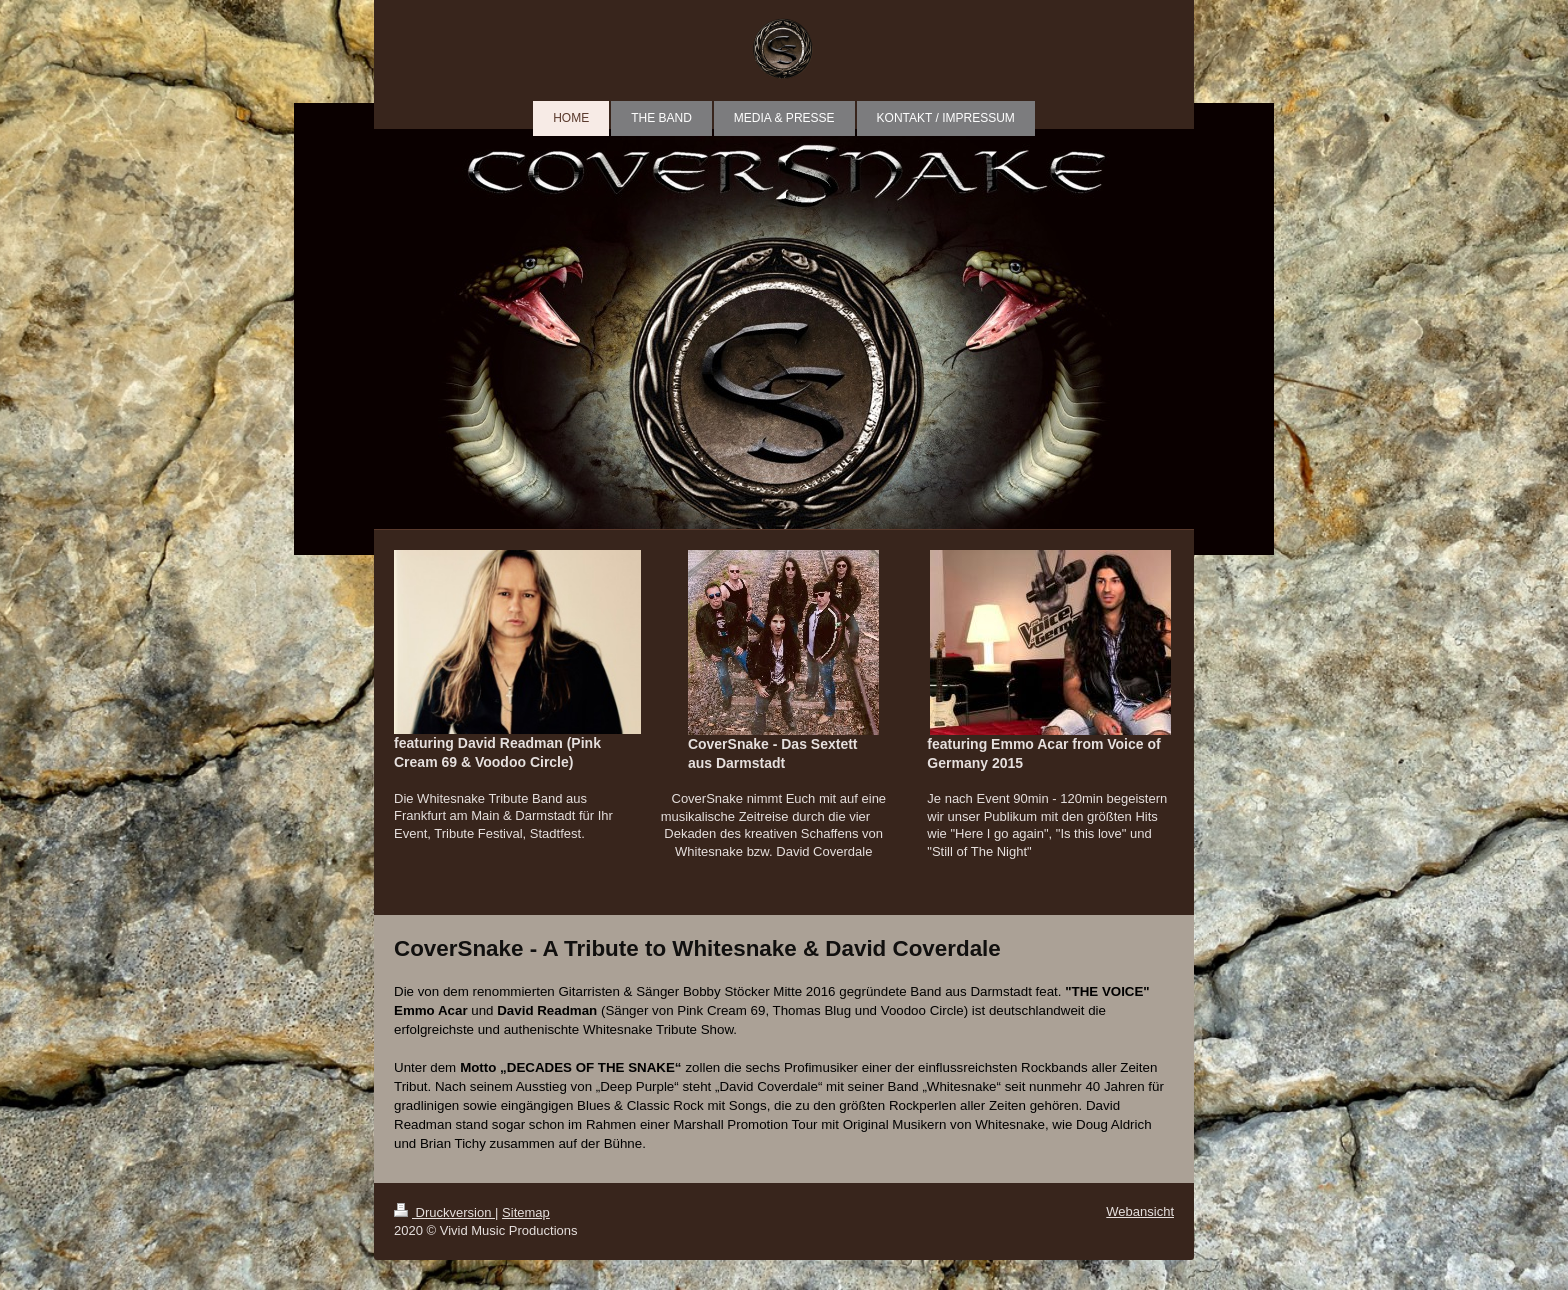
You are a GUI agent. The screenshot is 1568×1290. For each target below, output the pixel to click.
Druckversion (444, 1212)
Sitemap (526, 1212)
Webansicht (1140, 1211)
